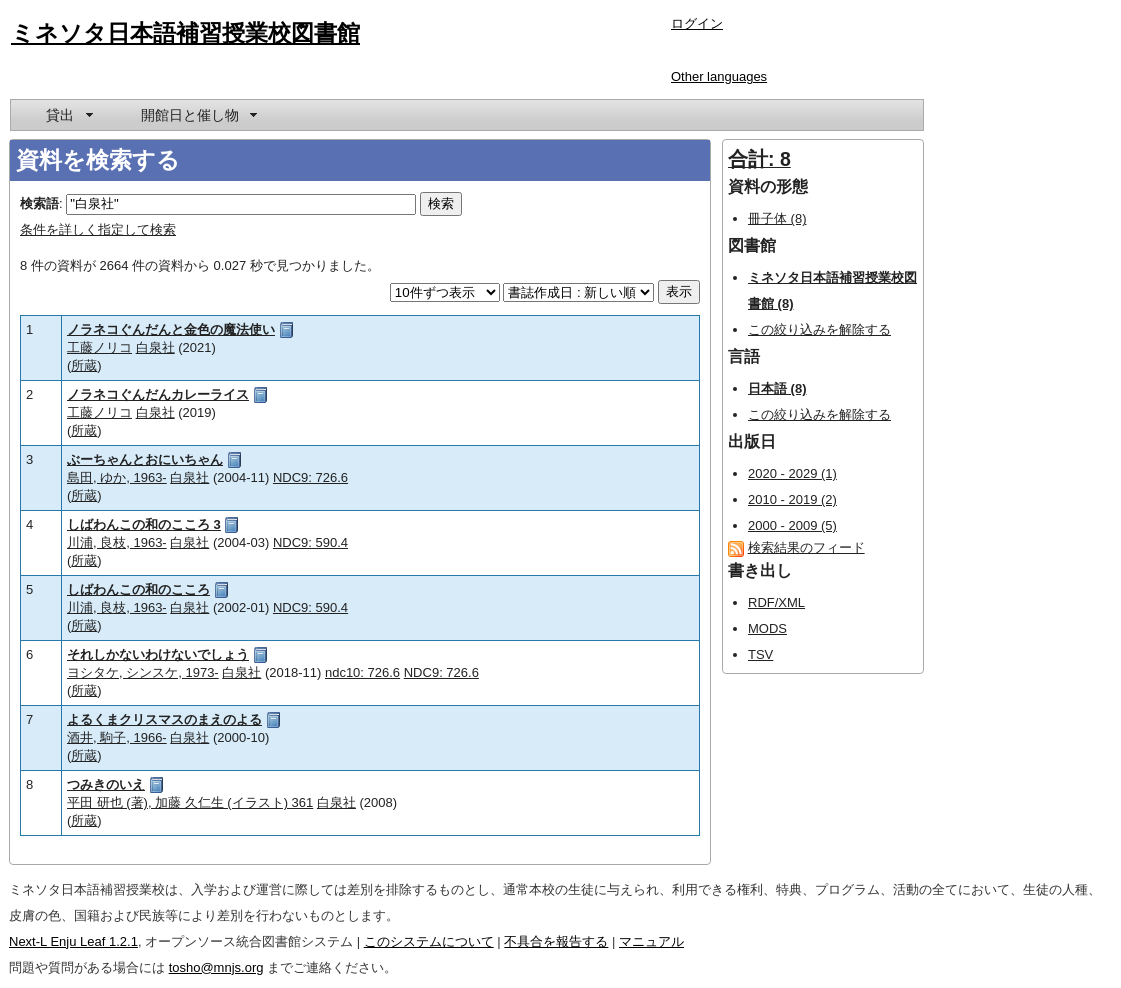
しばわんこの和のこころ (138, 589)
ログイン (697, 23)
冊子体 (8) (777, 218)
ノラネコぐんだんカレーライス (158, 394)
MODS (767, 628)
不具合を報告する (556, 941)
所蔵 (84, 365)
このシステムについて (429, 941)
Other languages (719, 76)
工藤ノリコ (99, 347)
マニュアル (651, 941)
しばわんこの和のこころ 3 (144, 524)
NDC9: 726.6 (310, 477)
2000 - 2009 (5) (792, 525)
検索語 (39, 203)
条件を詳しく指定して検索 (98, 229)
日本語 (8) (777, 388)
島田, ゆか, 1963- (117, 477)
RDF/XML (776, 602)
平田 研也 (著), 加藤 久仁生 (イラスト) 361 (190, 802)
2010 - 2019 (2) (792, 499)
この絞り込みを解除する (819, 329)
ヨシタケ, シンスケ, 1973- (143, 672)
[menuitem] (68, 115)
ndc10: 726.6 (362, 672)
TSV (760, 654)
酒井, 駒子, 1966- (117, 737)
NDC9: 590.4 (310, 542)
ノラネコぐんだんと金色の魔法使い (171, 329)
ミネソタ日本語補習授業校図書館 (185, 33)
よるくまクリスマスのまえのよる (164, 719)
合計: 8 (759, 159)
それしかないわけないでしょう (158, 654)
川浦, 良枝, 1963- (117, 542)
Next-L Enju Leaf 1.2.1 (73, 941)
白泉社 (155, 347)
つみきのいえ (106, 784)
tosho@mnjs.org (216, 967)
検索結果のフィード (806, 547)
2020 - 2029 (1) (792, 473)
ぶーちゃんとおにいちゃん (145, 459)
